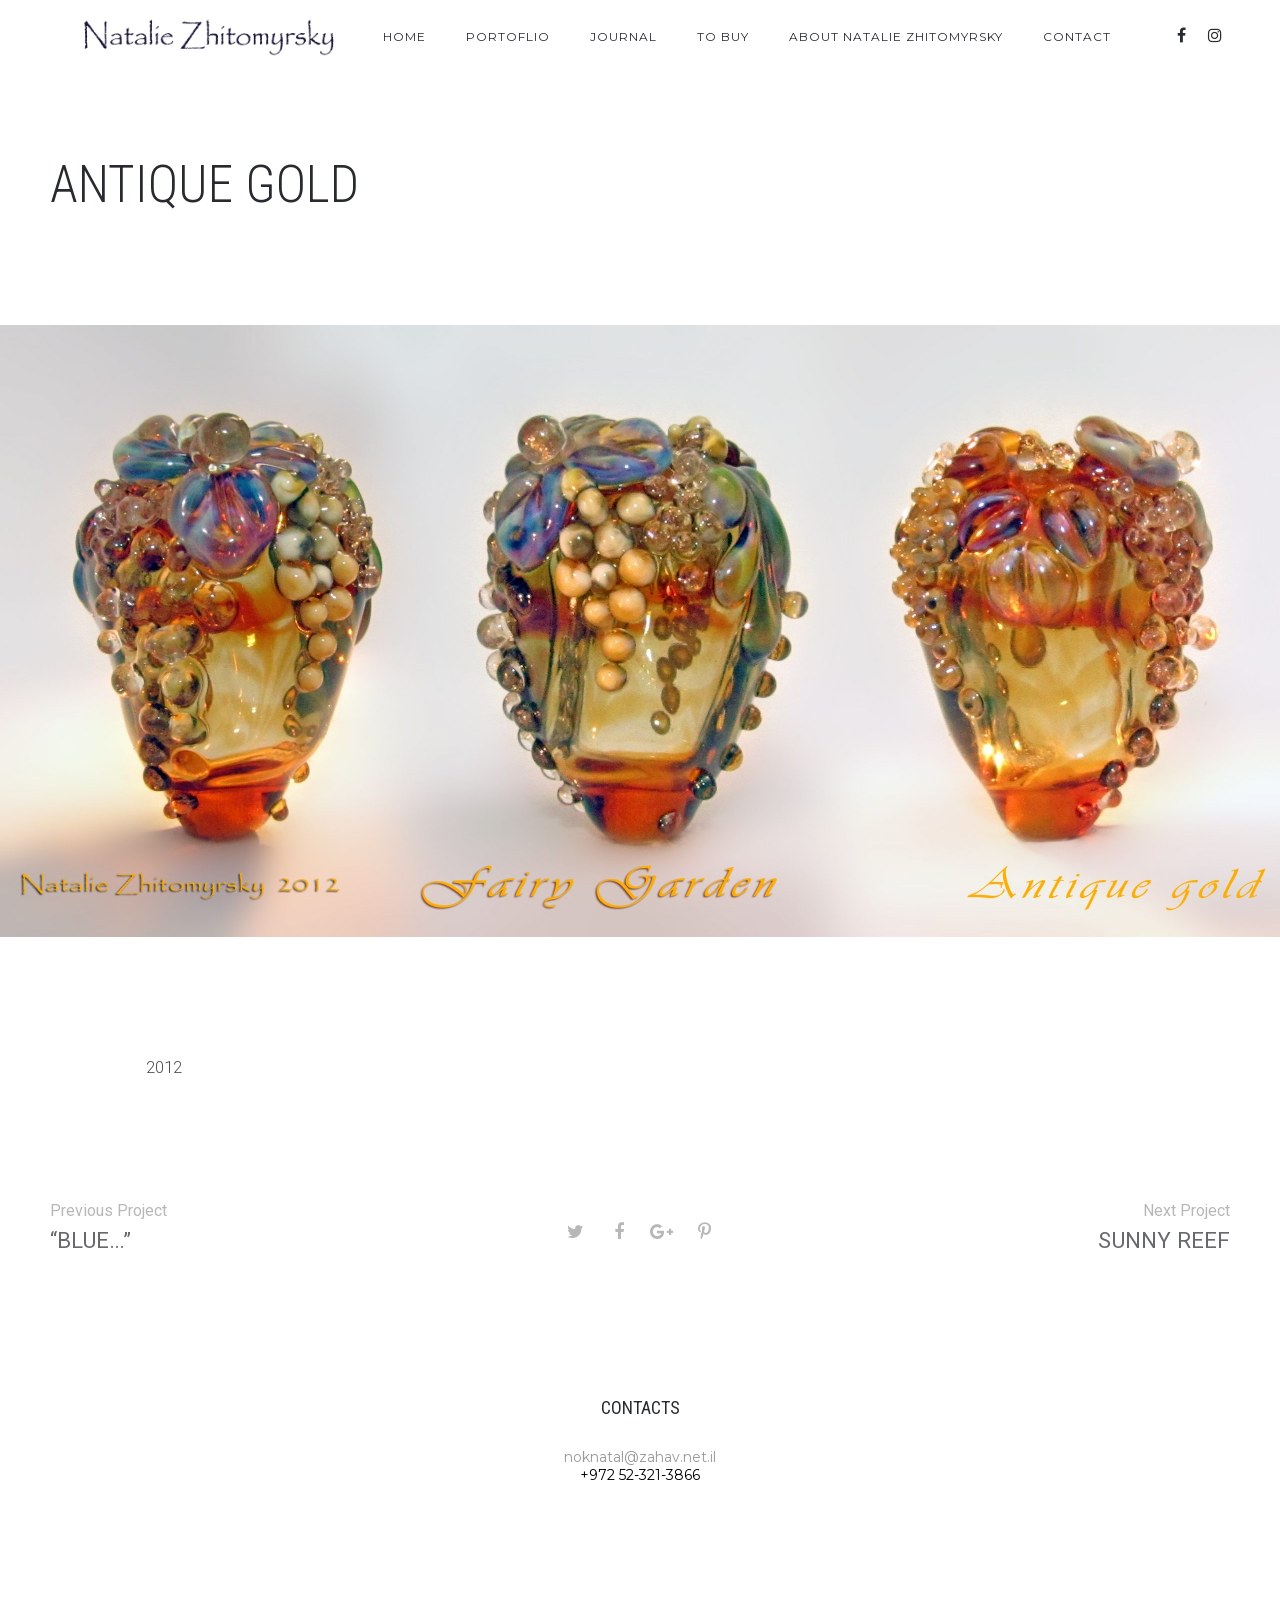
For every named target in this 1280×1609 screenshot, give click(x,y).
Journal (623, 36)
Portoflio (508, 36)
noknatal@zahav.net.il (640, 1457)
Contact (1077, 36)
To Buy (723, 36)
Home (404, 36)
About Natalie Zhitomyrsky (896, 36)
